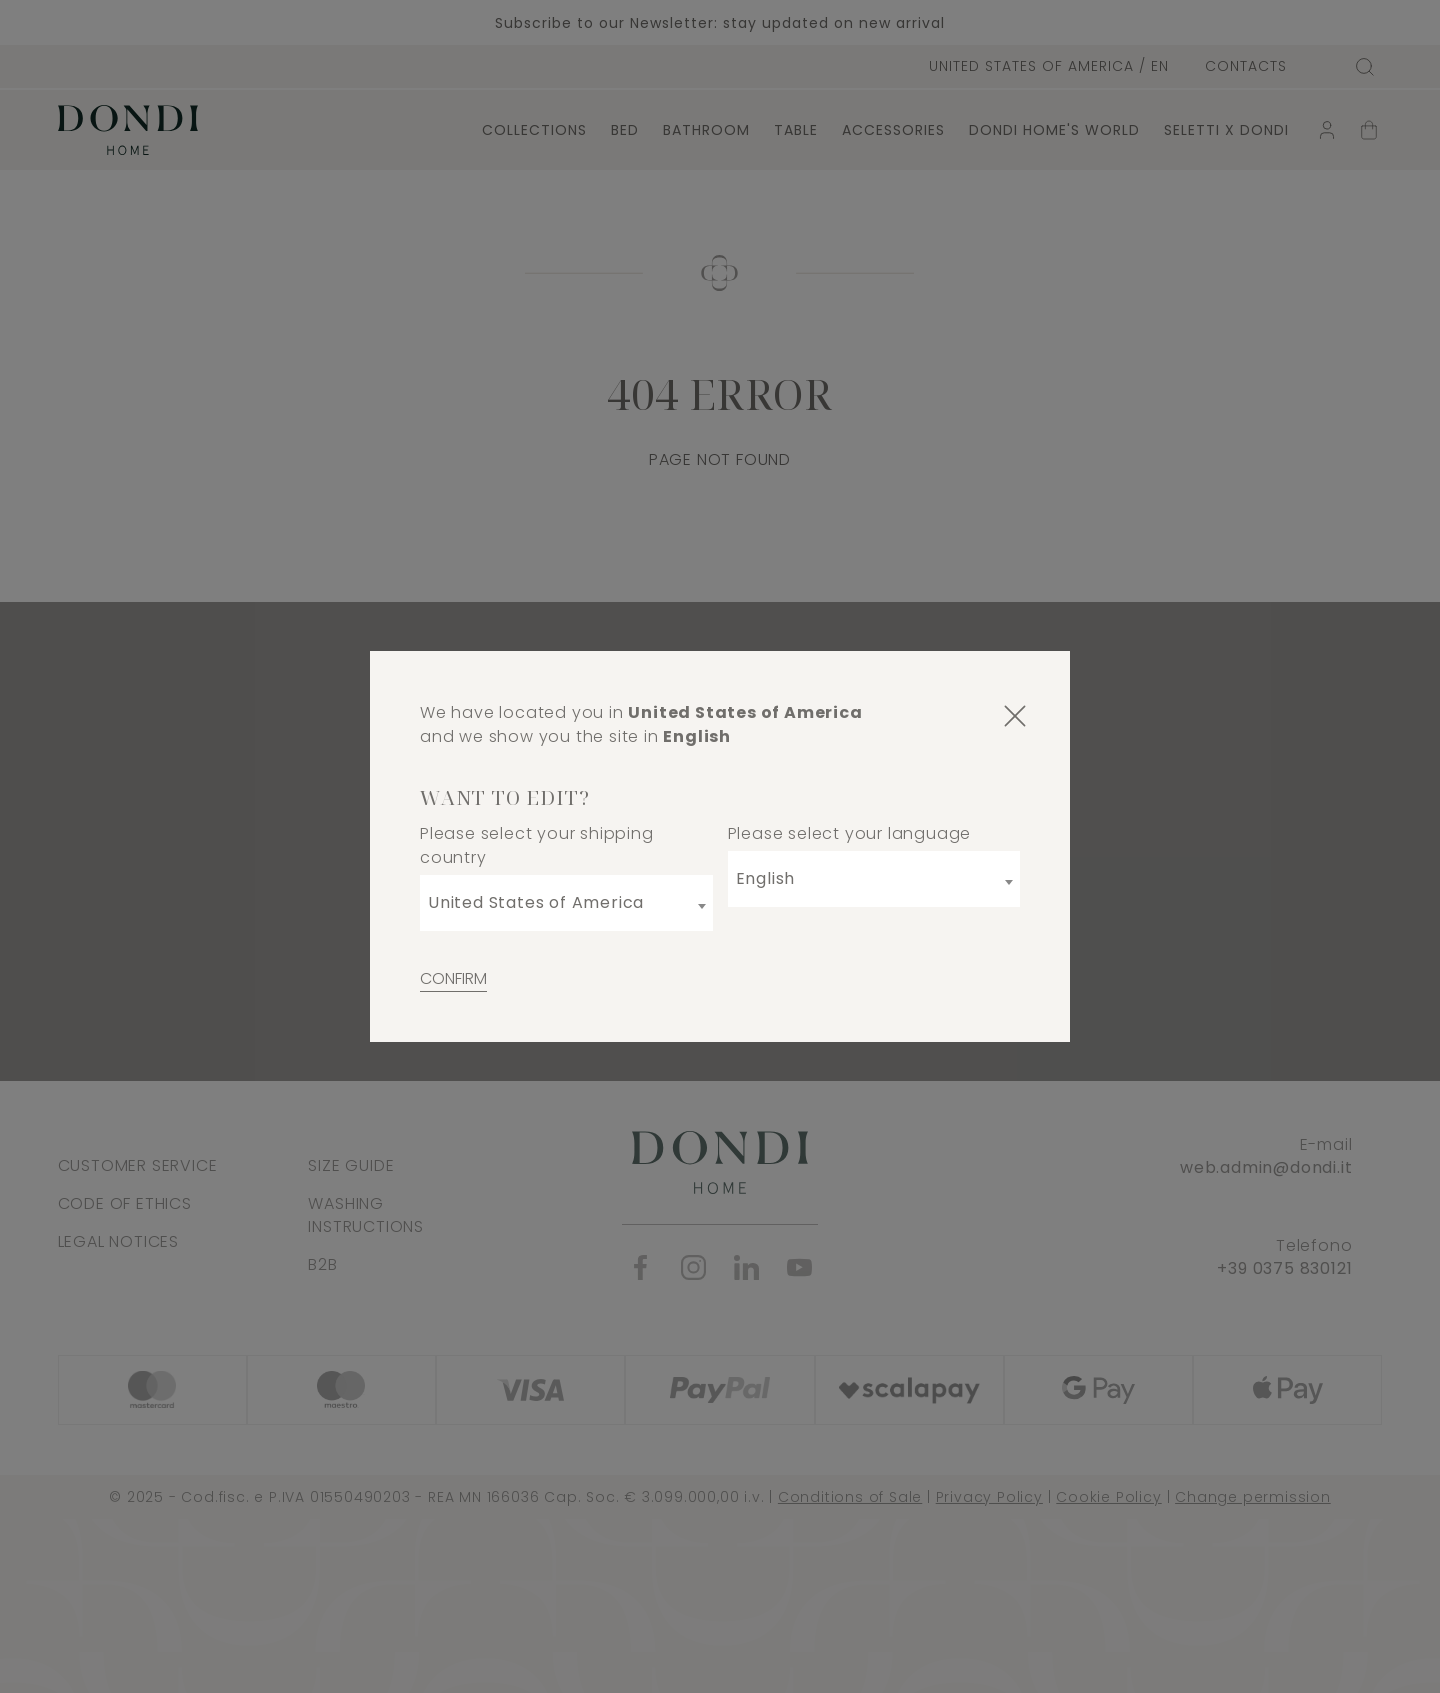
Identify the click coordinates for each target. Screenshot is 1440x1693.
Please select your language (850, 833)
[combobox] (566, 903)
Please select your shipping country (537, 845)
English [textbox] (766, 878)
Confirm (453, 978)
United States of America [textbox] (536, 902)
